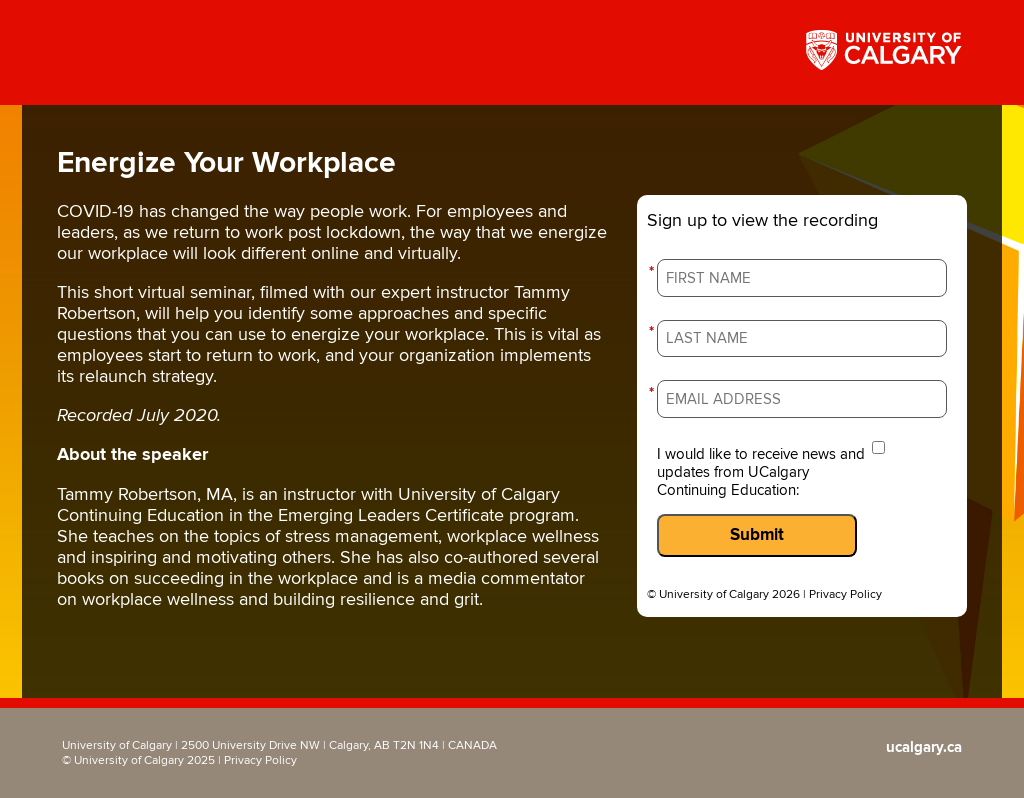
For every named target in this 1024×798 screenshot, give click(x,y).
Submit (757, 535)
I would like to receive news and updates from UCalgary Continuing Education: (761, 472)
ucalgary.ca (924, 747)
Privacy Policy (845, 594)
